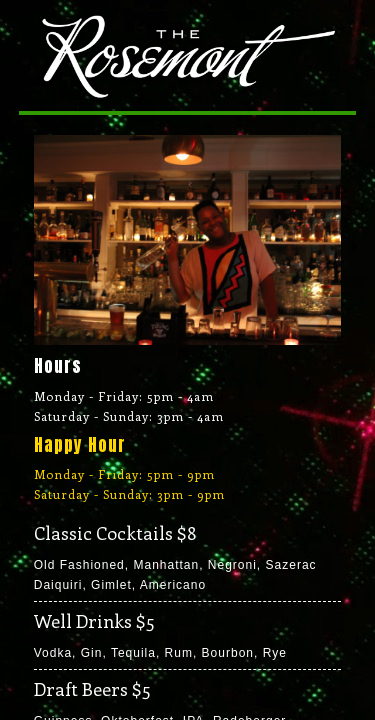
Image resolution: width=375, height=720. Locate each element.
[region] (188, 240)
